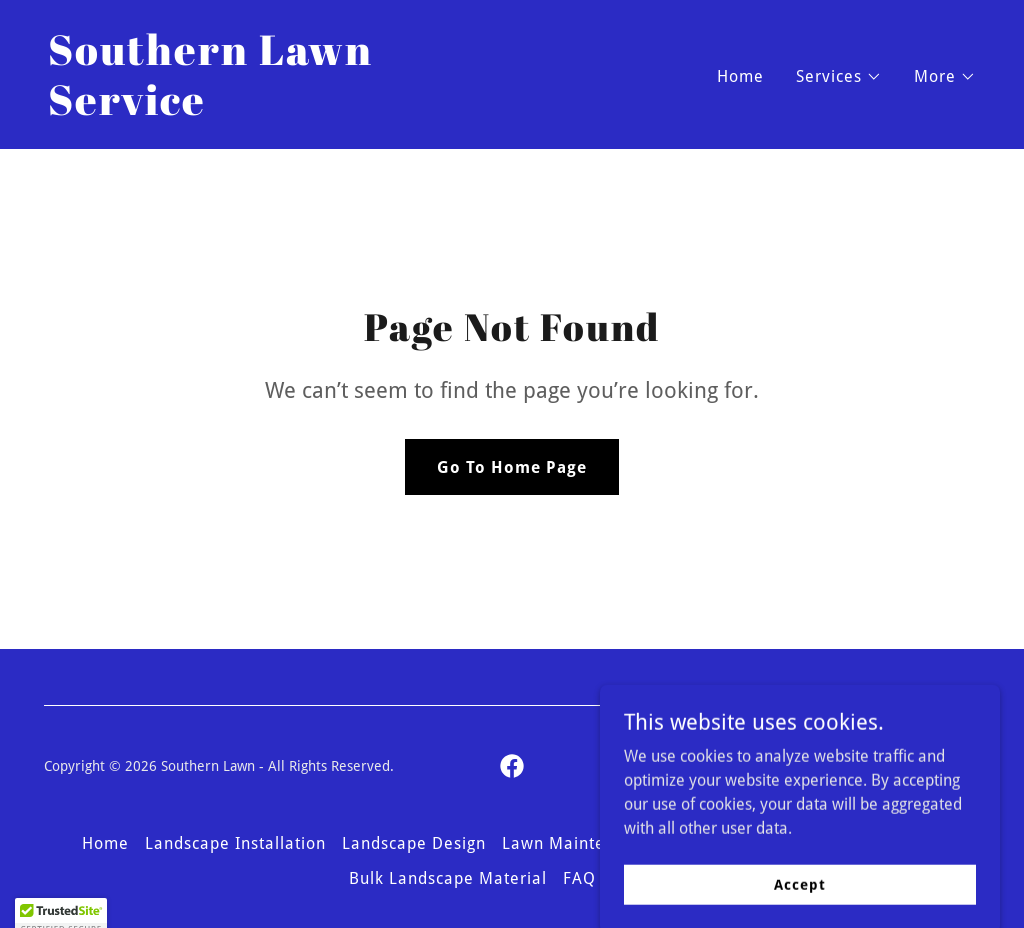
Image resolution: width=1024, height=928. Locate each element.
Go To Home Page (512, 467)
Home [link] (740, 76)
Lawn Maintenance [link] (577, 843)
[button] (839, 77)
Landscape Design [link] (414, 843)
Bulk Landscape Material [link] (448, 878)
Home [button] (105, 843)
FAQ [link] (579, 878)
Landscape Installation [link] (235, 843)
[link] (272, 109)
